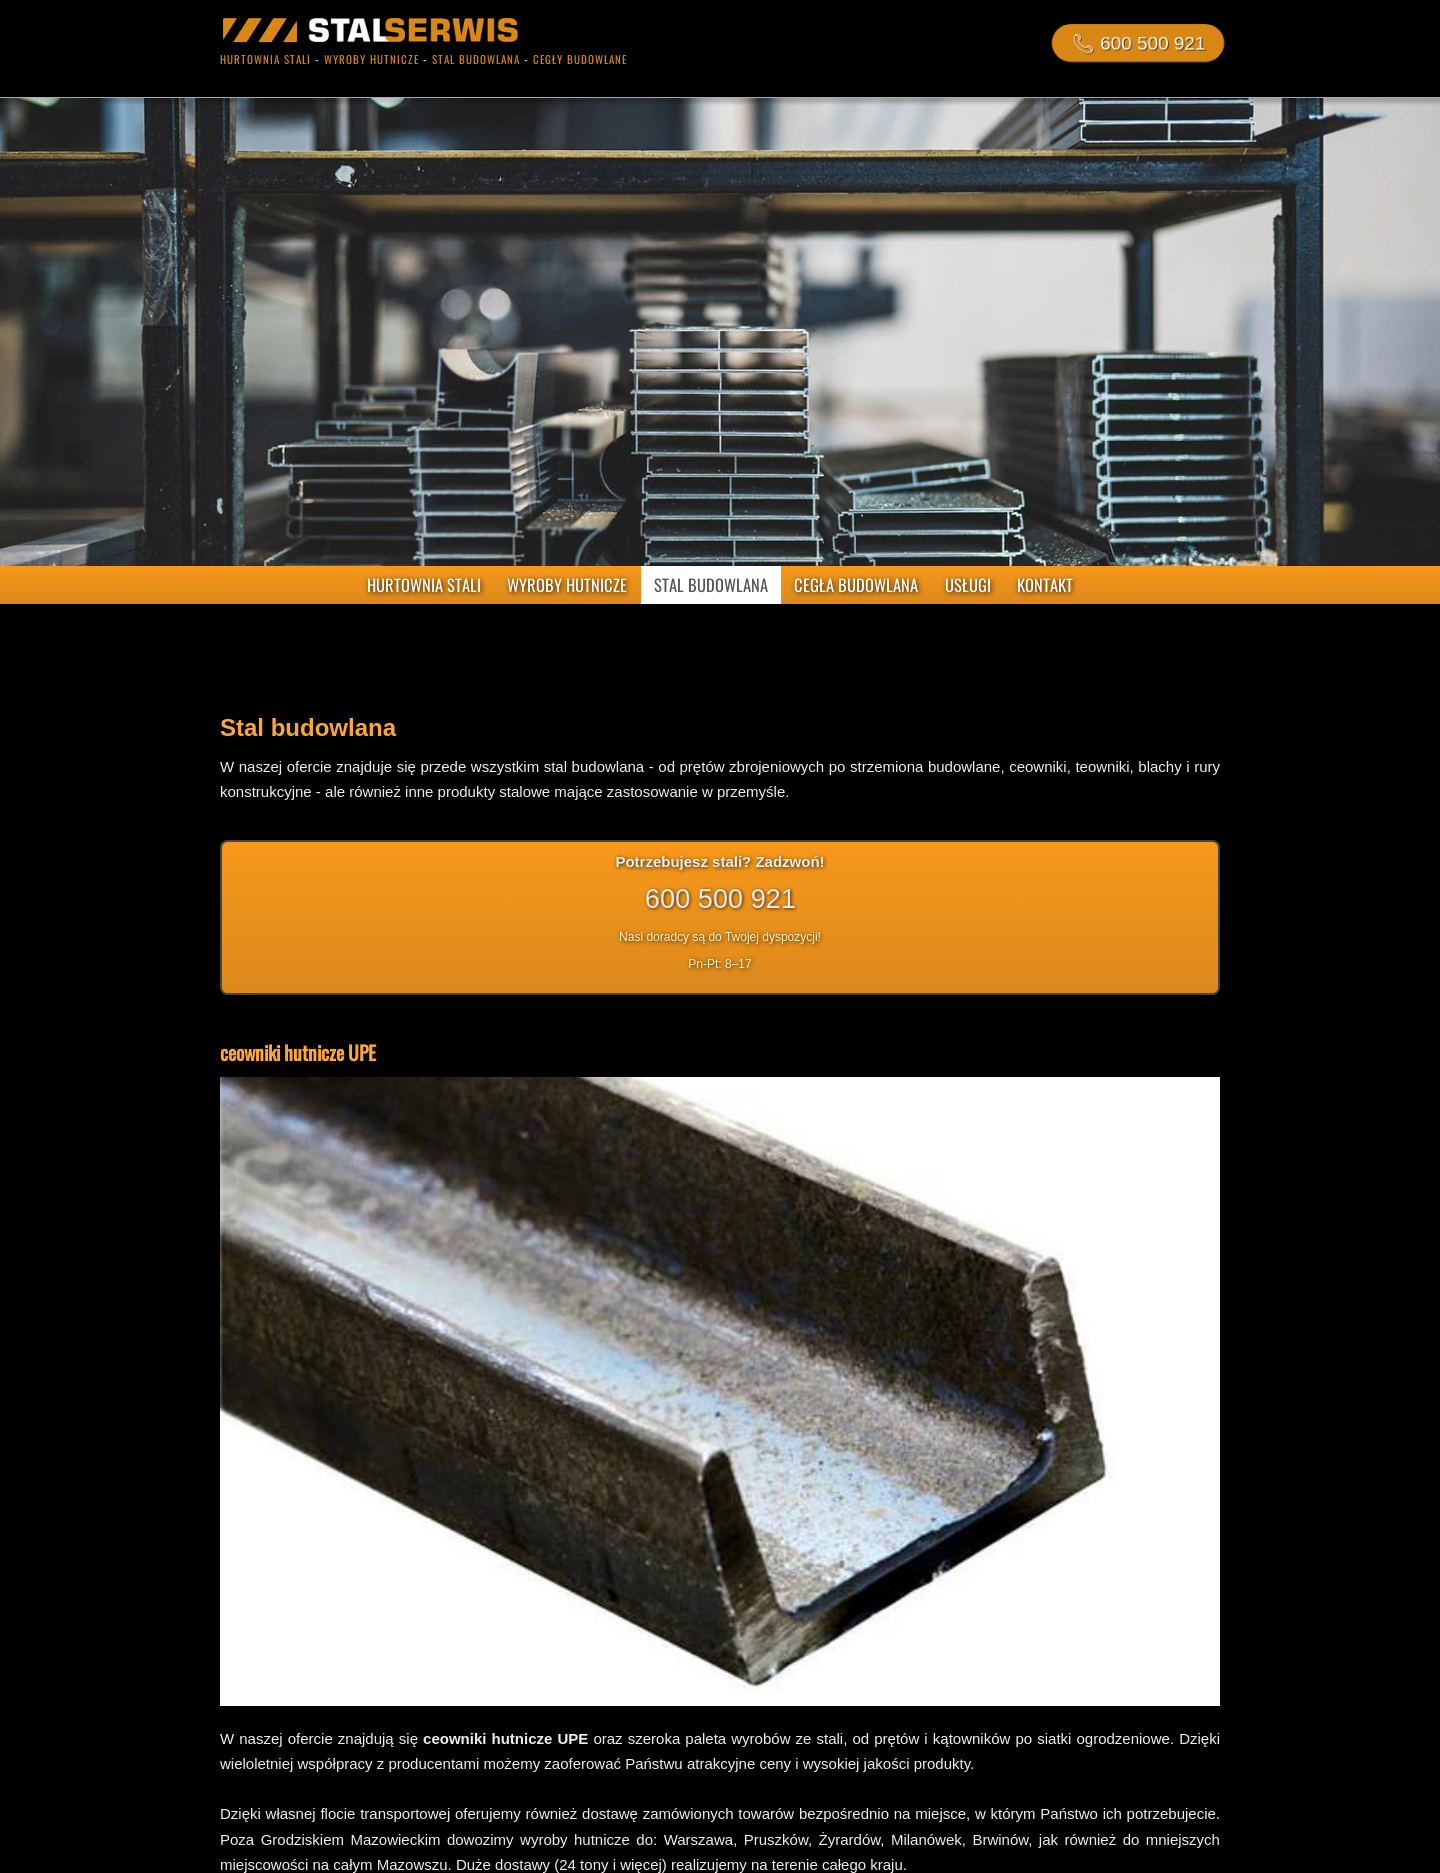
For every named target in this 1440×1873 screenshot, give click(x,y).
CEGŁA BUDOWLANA (856, 584)
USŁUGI (968, 584)
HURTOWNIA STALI (424, 584)
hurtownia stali (265, 59)
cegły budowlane (580, 59)
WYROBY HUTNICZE (567, 584)
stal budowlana (476, 59)
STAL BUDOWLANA (711, 584)
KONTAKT (1045, 584)
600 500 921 (720, 898)
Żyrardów (850, 1839)
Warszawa (698, 1839)
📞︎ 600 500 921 (1137, 43)
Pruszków (776, 1839)
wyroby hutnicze (371, 59)
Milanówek (926, 1839)
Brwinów (1000, 1839)
